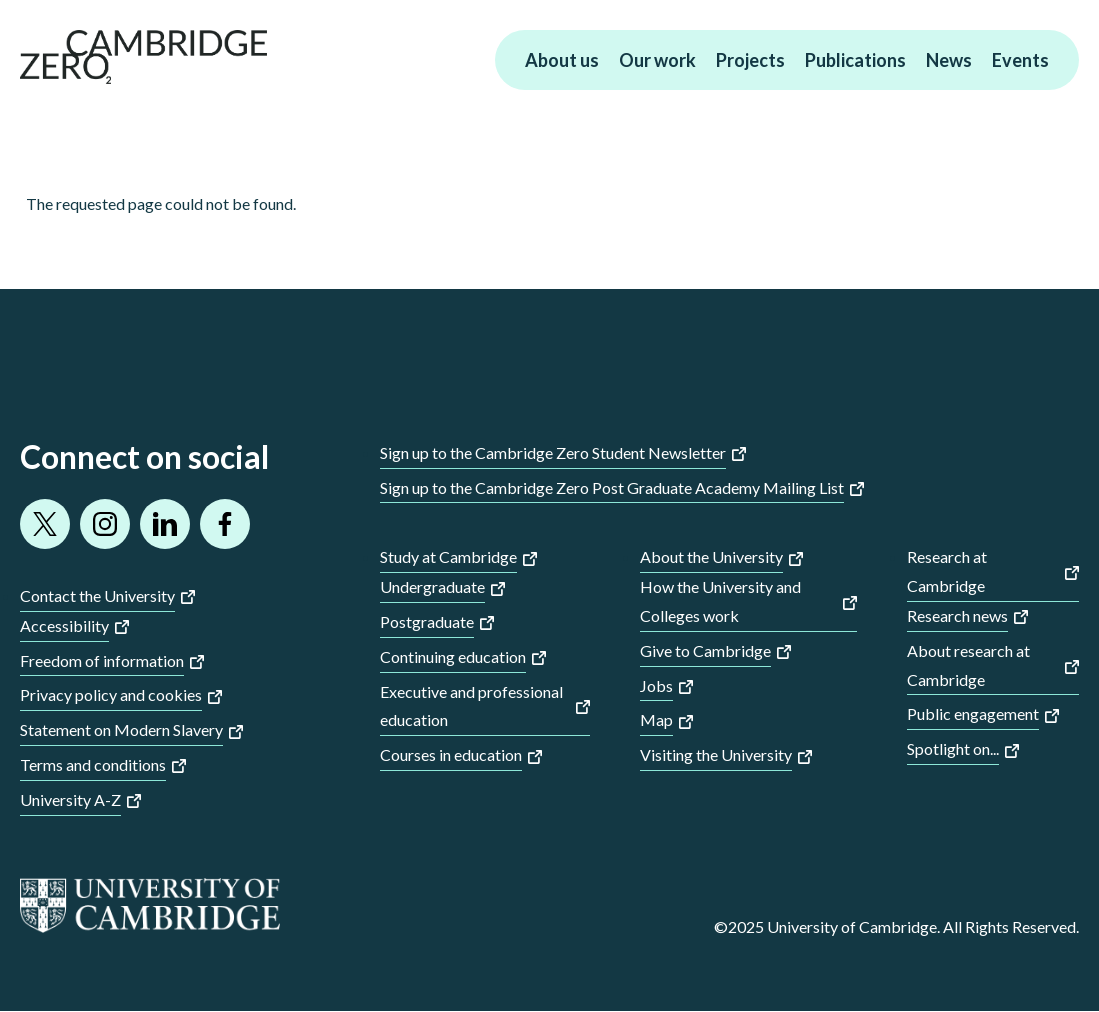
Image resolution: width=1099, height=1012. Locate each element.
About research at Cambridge (968, 665)
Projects (750, 60)
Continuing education (453, 656)
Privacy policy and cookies (111, 694)
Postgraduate (427, 621)
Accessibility (64, 625)
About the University (711, 556)
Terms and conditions (93, 764)
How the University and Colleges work (720, 601)
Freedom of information (102, 660)
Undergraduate (432, 586)
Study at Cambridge (448, 556)
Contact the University (97, 595)
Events (1020, 60)
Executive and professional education (471, 706)
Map (656, 719)
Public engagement (973, 713)
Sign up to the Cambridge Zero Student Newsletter (553, 452)
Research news (957, 615)
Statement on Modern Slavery (121, 729)
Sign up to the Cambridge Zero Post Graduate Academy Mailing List (612, 487)
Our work (657, 60)
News (949, 60)
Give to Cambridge (705, 650)
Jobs (656, 685)
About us (562, 60)
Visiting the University (716, 754)
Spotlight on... (953, 748)
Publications (855, 60)
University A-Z (70, 799)
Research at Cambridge (947, 571)
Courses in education (451, 754)
